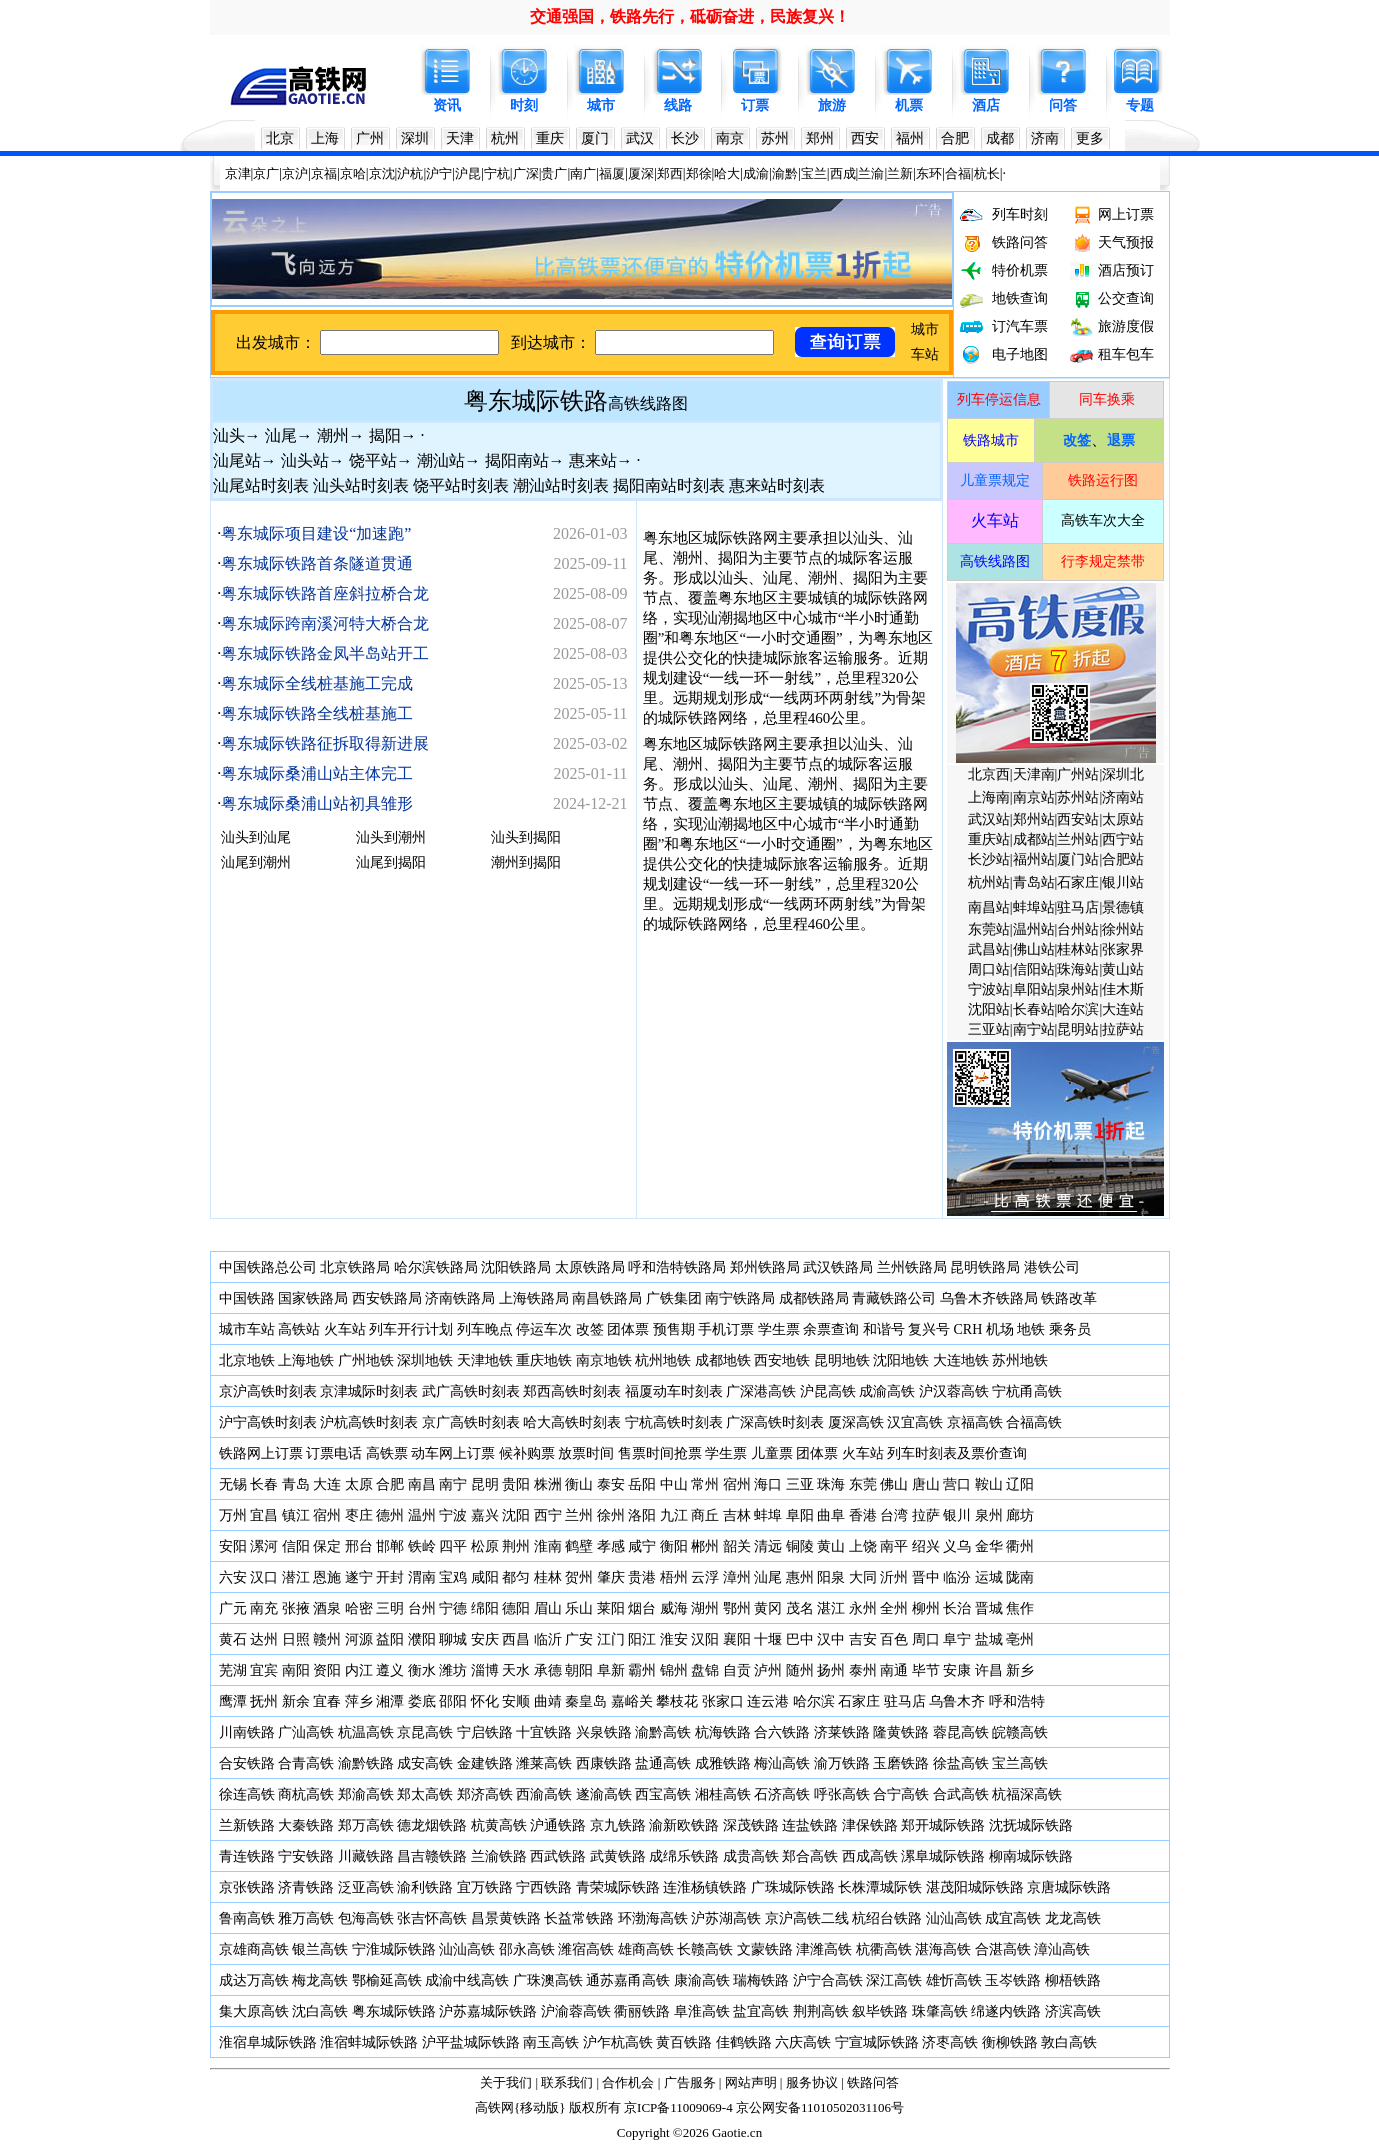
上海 (325, 138)
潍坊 (453, 1670)
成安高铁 (425, 1763)
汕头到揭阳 (526, 837)
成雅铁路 (723, 1763)
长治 (957, 1608)
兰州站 (1078, 839)
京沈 (382, 173)
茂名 (800, 1608)
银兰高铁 (320, 1949)
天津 (460, 138)
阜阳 (800, 1515)
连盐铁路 (810, 1825)
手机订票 (726, 1329)
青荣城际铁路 (618, 1887)
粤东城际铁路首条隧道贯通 (317, 563)
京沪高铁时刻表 (268, 1391)
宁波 (453, 1515)
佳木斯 (1123, 989)
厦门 (595, 138)
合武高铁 (961, 1794)
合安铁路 (247, 1763)
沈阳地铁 (901, 1360)
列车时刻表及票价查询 (957, 1453)
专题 (1140, 105)
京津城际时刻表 (369, 1391)
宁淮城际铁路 (394, 1949)
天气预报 (1126, 242)
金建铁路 (485, 1763)
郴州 (705, 1546)
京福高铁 (975, 1422)
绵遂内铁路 (1006, 2011)
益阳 (390, 1639)
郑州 (820, 138)
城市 (601, 105)
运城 (989, 1577)
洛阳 (642, 1515)
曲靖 (548, 1701)
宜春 (327, 1701)
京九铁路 (618, 1825)
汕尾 (281, 435)
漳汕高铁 (1062, 1949)
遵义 (390, 1670)
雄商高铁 (646, 1949)
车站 (925, 354)
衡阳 (674, 1546)
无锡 (233, 1484)
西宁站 (1123, 839)
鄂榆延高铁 (387, 1980)
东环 (929, 173)
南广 (583, 173)
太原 (359, 1484)
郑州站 (1034, 819)
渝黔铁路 (366, 1763)
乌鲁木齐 (957, 1701)
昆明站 (1078, 1029)
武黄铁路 (618, 1856)
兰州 (579, 1515)
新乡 (1020, 1670)
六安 (233, 1577)
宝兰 (814, 173)
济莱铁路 (842, 1732)
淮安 (674, 1639)
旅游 (832, 105)
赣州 (327, 1639)
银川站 (1123, 882)
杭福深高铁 (1027, 1794)
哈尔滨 (1078, 1009)
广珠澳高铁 (548, 1980)
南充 (264, 1608)
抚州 (264, 1701)
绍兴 (926, 1546)
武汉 (640, 138)
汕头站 (305, 460)
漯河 (264, 1546)
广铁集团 (674, 1298)
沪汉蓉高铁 (954, 1391)
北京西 (989, 774)
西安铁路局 (387, 1298)
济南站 (1123, 797)
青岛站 (1034, 882)
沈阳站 (989, 1009)
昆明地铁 (842, 1360)
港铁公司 (1052, 1267)
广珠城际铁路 (793, 1887)
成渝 (756, 173)
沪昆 (468, 173)
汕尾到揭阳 (391, 862)
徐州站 (1123, 929)
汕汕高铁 (954, 1918)
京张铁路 (247, 1887)
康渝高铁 (702, 1980)
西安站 (1078, 819)
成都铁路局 (814, 1298)
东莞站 (989, 929)
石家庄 (1078, 882)
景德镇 (1123, 907)
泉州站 (1078, 989)
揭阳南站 (517, 460)
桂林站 (1078, 949)
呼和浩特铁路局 (677, 1267)
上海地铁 (306, 1360)
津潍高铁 (824, 1949)
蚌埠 (768, 1515)
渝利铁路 (425, 1887)
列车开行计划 (411, 1329)
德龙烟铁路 (432, 1825)
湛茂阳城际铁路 (975, 1887)
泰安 (611, 1484)
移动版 (539, 2107)
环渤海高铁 (653, 1918)
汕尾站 (237, 460)
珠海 (831, 1484)
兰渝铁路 (499, 1856)
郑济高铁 (485, 1794)
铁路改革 (1069, 1298)
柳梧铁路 (1073, 1980)
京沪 (295, 173)
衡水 (422, 1670)
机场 (1000, 1329)
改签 (590, 1329)
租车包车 (1126, 354)
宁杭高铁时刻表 (674, 1422)
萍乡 (359, 1701)
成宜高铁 (1013, 1918)
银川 (957, 1515)
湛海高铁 (943, 1949)
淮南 (548, 1546)
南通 (894, 1670)
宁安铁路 (306, 1856)
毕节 (926, 1670)
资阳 (327, 1670)
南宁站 (1034, 1029)
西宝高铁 (663, 1794)
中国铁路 (247, 1298)
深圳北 (1123, 774)
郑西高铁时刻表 (572, 1391)
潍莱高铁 (544, 1763)
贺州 (579, 1577)
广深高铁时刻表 (775, 1422)
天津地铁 (485, 1360)
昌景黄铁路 (506, 1918)
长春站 (1034, 1009)
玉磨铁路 (901, 1763)
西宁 (548, 1515)
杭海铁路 (723, 1732)
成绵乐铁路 (684, 1856)
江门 (611, 1639)
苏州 (775, 138)
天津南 (1034, 774)
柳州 (926, 1608)
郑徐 (699, 173)
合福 (958, 173)
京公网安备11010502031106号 (820, 2107)
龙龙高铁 (1073, 1918)
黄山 (831, 1546)
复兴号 (929, 1329)
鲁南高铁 (247, 1918)
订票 (755, 105)
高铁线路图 (648, 403)
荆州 (516, 1546)
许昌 (989, 1670)
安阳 (233, 1546)
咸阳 (485, 1577)
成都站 (1034, 839)
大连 (327, 1484)
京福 (324, 173)
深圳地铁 (425, 1360)
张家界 (1123, 949)
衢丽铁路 (642, 2011)
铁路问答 (1020, 242)
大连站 (1123, 1009)
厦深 (641, 173)
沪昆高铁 (828, 1391)
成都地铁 (723, 1360)
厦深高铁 (856, 1422)
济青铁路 (306, 1887)
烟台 (642, 1608)
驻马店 (1078, 907)
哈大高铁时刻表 (572, 1422)
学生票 (779, 1329)
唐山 (926, 1484)
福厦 (612, 173)
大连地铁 (961, 1360)
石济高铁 (782, 1794)
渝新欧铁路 (684, 1825)
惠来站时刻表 (777, 485)
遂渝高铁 (604, 1794)
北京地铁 (247, 1360)
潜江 (296, 1577)
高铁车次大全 (1103, 520)
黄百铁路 (684, 2042)
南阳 (296, 1670)
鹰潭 (233, 1701)
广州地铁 (366, 1360)
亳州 (1020, 1639)
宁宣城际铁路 (877, 2042)
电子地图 (1020, 354)
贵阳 (516, 1484)
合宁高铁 (901, 1794)
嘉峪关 (632, 1701)
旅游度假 (1126, 326)
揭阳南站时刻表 (669, 485)
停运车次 (544, 1329)
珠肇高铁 (940, 2011)
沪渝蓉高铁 (576, 2011)
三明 (390, 1608)
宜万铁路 (485, 1887)
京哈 (353, 173)
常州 (705, 1484)
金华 (989, 1546)
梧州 (674, 1577)
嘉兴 (485, 1515)
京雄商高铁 (254, 1949)
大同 (863, 1577)
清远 (768, 1546)
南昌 (422, 1484)
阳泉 (831, 1577)
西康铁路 (604, 1763)
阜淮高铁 (702, 2011)
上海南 (989, 797)
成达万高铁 (254, 1980)
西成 (843, 173)
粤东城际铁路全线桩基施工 (317, 713)
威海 (674, 1608)
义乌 (957, 1546)
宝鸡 (453, 1577)
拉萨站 (1123, 1029)
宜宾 (264, 1670)
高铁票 (387, 1453)
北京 (280, 138)
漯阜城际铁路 (943, 1856)
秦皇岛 (586, 1701)
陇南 (1020, 1577)
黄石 (233, 1639)
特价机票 (1020, 270)
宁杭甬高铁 (1027, 1391)
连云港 (768, 1701)
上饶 (863, 1546)
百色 (894, 1639)
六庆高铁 (803, 2042)
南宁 (453, 1484)
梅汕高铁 (782, 1763)
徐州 (609, 1515)
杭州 (505, 138)
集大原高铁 (254, 2011)
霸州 (642, 1670)
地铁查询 (1020, 298)
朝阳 (579, 1670)
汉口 (264, 1577)
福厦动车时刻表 (674, 1391)
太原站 (1123, 819)
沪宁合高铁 (828, 1980)
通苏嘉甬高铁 (628, 1980)
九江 (676, 1515)
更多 (1090, 138)
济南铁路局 (460, 1298)
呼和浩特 (1017, 1701)
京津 (238, 173)
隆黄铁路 (901, 1732)
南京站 (1034, 797)
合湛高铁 (1003, 1949)
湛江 (831, 1608)
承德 (548, 1670)
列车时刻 (1020, 214)
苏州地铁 (1020, 1360)
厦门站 (1078, 859)
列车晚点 (485, 1329)
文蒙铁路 (765, 1949)
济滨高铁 (1073, 2011)
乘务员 (1070, 1329)
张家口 (723, 1701)
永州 (863, 1608)
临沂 (548, 1639)
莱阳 (611, 1608)
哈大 (727, 173)
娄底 (422, 1701)
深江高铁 (894, 1980)
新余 (296, 1701)
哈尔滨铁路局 (436, 1267)
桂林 (548, 1577)
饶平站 (373, 460)
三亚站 (989, 1029)
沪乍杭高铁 (618, 2042)
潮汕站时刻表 (561, 485)
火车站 (345, 1329)
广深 (526, 173)
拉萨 (926, 1515)
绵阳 (485, 1608)
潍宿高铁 (586, 1949)
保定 (327, 1546)
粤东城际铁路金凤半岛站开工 (325, 653)
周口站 (989, 969)
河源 (359, 1639)
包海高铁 (366, 1918)
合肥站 (1123, 859)
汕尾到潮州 (256, 862)
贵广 (554, 173)
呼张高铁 (842, 1794)
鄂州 (737, 1608)
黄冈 (768, 1608)
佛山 (894, 1484)
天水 (516, 1670)
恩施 (327, 1577)
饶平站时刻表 (461, 485)
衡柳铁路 (1010, 2042)
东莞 (863, 1484)
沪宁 (439, 173)
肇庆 (611, 1577)
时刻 (524, 105)
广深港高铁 (761, 1391)
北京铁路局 (355, 1267)
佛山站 (1034, 949)
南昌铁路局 (607, 1298)
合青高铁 (306, 1763)
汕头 (229, 435)
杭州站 (989, 882)
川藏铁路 (366, 1856)
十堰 (768, 1639)
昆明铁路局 (985, 1267)
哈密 (359, 1608)
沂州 (894, 1577)
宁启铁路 (485, 1732)
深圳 (415, 138)
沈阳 (516, 1515)
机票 (909, 105)
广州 (370, 138)
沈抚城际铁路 (1031, 1825)
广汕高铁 (306, 1732)
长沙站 (989, 859)
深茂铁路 (751, 1825)
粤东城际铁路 (536, 401)
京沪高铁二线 (807, 1918)
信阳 (296, 1546)
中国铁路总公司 (268, 1267)
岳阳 (642, 1484)
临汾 (957, 1577)
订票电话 (334, 1453)
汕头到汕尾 (256, 837)
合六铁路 (782, 1732)
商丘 (705, 1515)
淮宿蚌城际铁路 (369, 2042)
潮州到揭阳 (526, 862)
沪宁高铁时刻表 (268, 1422)
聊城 (453, 1639)
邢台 (359, 1546)
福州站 (1034, 859)
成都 (1000, 138)
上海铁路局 (534, 1298)
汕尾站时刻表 (261, 485)
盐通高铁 (663, 1763)
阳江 (642, 1639)
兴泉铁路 (604, 1732)
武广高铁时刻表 (471, 1391)
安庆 (485, 1639)
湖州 (705, 1608)
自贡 (737, 1670)
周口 (926, 1639)
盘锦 (705, 1670)
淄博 (485, 1670)
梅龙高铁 (320, 1980)
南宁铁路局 (740, 1298)
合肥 (955, 138)
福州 (910, 138)
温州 (422, 1515)
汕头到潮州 (391, 837)
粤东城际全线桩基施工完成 (317, 683)
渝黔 (785, 173)
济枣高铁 (950, 2042)
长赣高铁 (705, 1949)
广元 (233, 1608)
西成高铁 (870, 1856)
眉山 (548, 1608)
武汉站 (989, 819)
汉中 (831, 1639)
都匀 (516, 1577)
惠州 (800, 1577)
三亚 (800, 1484)
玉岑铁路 (1013, 1980)
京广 (266, 173)
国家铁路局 (313, 1298)
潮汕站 (441, 460)
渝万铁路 (842, 1763)
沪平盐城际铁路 (471, 2042)
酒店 (986, 105)
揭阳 (385, 435)
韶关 (737, 1546)
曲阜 (831, 1515)
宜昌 (264, 1515)
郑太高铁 (425, 1794)
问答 (1063, 105)
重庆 (550, 138)
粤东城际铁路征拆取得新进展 (325, 743)
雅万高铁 (306, 1918)
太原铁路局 (590, 1267)
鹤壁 (579, 1546)
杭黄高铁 (499, 1825)
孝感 (611, 1546)
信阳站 (1034, 969)
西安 (865, 138)
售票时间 (646, 1453)
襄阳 (737, 1639)
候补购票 (527, 1453)
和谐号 (884, 1329)
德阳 (516, 1608)
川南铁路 (247, 1732)
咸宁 (642, 1546)
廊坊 (1020, 1515)
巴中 (800, 1639)
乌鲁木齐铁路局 (989, 1298)
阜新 (611, 1670)
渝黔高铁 (663, 1732)
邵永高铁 (527, 1949)
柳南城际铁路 (1031, 1856)
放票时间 (586, 1453)
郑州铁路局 (765, 1267)
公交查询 (1126, 298)
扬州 (831, 1670)
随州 (800, 1670)
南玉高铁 (551, 2042)
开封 (390, 1577)
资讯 (447, 105)
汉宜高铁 (915, 1422)
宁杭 (497, 173)
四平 (453, 1546)
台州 (422, 1608)
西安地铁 (782, 1360)
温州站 (1034, 929)
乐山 (579, 1608)
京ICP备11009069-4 (678, 2107)
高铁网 (494, 2107)
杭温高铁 (366, 1732)
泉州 (989, 1515)
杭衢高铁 (884, 1949)
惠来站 (593, 460)
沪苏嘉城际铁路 (488, 2011)
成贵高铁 (751, 1856)
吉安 (863, 1639)
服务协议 (812, 2082)
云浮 (705, 1577)
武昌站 (989, 949)
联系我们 (567, 2082)
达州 (264, 1639)
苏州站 (1078, 797)
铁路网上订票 (261, 1453)
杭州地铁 (663, 1360)
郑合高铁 (810, 1856)
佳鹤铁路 (744, 2042)
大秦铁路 (306, 1825)
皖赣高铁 (1020, 1732)
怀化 (485, 1701)
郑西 (670, 173)
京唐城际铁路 (1069, 1887)
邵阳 (453, 1701)
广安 (579, 1639)
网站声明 (751, 2082)
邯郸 (390, 1546)
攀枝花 (677, 1701)
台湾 (894, 1515)
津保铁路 (870, 1825)
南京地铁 (604, 1360)
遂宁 (359, 1577)
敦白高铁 (1069, 2042)
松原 (485, 1546)
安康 (957, 1670)
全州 (894, 1608)
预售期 (674, 1329)
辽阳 (1020, 1484)
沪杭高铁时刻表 (369, 1422)
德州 (390, 1515)
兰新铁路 (247, 1825)
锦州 (674, 1670)
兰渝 (871, 173)
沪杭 (410, 173)
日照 (296, 1639)
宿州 (737, 1484)
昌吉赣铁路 (432, 1856)
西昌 (516, 1639)
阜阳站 (1034, 989)
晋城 (989, 1608)
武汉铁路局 (838, 1267)
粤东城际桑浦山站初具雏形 (317, 803)
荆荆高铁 (821, 2011)
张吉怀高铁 (432, 1918)
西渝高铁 (544, 1794)
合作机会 (628, 2082)
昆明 (485, 1484)
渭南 (422, 1577)
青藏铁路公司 (894, 1298)
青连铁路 (247, 1856)
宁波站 (989, 989)
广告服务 (690, 2082)
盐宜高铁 (761, 2011)
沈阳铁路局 (516, 1267)
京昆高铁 (425, 1732)
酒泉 (327, 1608)
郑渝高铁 (366, 1794)
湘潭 (390, 1701)
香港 (863, 1515)
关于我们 (506, 2082)
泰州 (863, 1670)
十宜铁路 (544, 1732)
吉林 (737, 1515)
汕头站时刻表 (361, 485)
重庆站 (989, 839)
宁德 (453, 1608)
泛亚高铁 (366, 1887)
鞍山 (989, 1484)
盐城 (989, 1639)
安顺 (516, 1701)
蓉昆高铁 (961, 1732)
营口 (957, 1484)
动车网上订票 (453, 1453)
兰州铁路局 (912, 1267)
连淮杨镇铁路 (705, 1887)
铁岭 (422, 1546)
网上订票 (1126, 214)
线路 (678, 105)
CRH (968, 1329)
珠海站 (1078, 969)
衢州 (1020, 1546)
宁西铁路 (544, 1887)
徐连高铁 (247, 1794)
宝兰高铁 (1020, 1763)
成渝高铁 (887, 1391)
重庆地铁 (544, 1360)
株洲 (546, 1484)
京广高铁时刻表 (471, 1422)
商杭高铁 (306, 1794)
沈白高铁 (320, 2011)
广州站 (1078, 774)
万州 (233, 1515)
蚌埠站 (1034, 907)
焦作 (1020, 1608)
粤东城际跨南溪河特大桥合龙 (325, 623)
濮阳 (422, 1639)
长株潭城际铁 (880, 1887)
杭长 (987, 173)
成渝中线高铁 (467, 1980)
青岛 (296, 1484)
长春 (264, 1484)
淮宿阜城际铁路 (268, 2042)
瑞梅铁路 (761, 1980)
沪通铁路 (558, 1825)
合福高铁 (1034, 1422)
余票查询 (831, 1329)
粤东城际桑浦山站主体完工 (317, 773)
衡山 (579, 1484)
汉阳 (705, 1639)
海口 (768, 1484)
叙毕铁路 (880, 2011)
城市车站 (247, 1329)
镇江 (296, 1515)
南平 (894, 1546)
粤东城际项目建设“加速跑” (316, 533)
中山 (674, 1484)
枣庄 (359, 1515)
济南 (1045, 138)
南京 (730, 138)
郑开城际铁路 (943, 1825)
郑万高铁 (366, 1825)
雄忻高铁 (954, 1980)
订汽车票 (1020, 326)
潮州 (333, 435)
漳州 (737, 1577)
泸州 (768, 1670)
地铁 (1031, 1329)
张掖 (296, 1608)
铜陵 (800, 1546)
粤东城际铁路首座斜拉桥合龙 (325, 593)
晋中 (926, 1577)
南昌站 (989, 907)
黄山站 (1123, 969)
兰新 (900, 173)
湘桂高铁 (723, 1794)
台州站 (1078, 929)
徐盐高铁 (961, 1763)
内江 (359, 1670)
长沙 (685, 138)
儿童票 (772, 1453)
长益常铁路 (579, 1918)
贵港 (642, 1577)
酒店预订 (1126, 270)
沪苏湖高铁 (726, 1918)
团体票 (628, 1329)
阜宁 (957, 1639)
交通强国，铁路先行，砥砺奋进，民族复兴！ (690, 16)
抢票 (688, 1453)
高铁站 (299, 1329)
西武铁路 (558, 1856)
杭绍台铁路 (887, 1918)
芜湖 (233, 1670)
